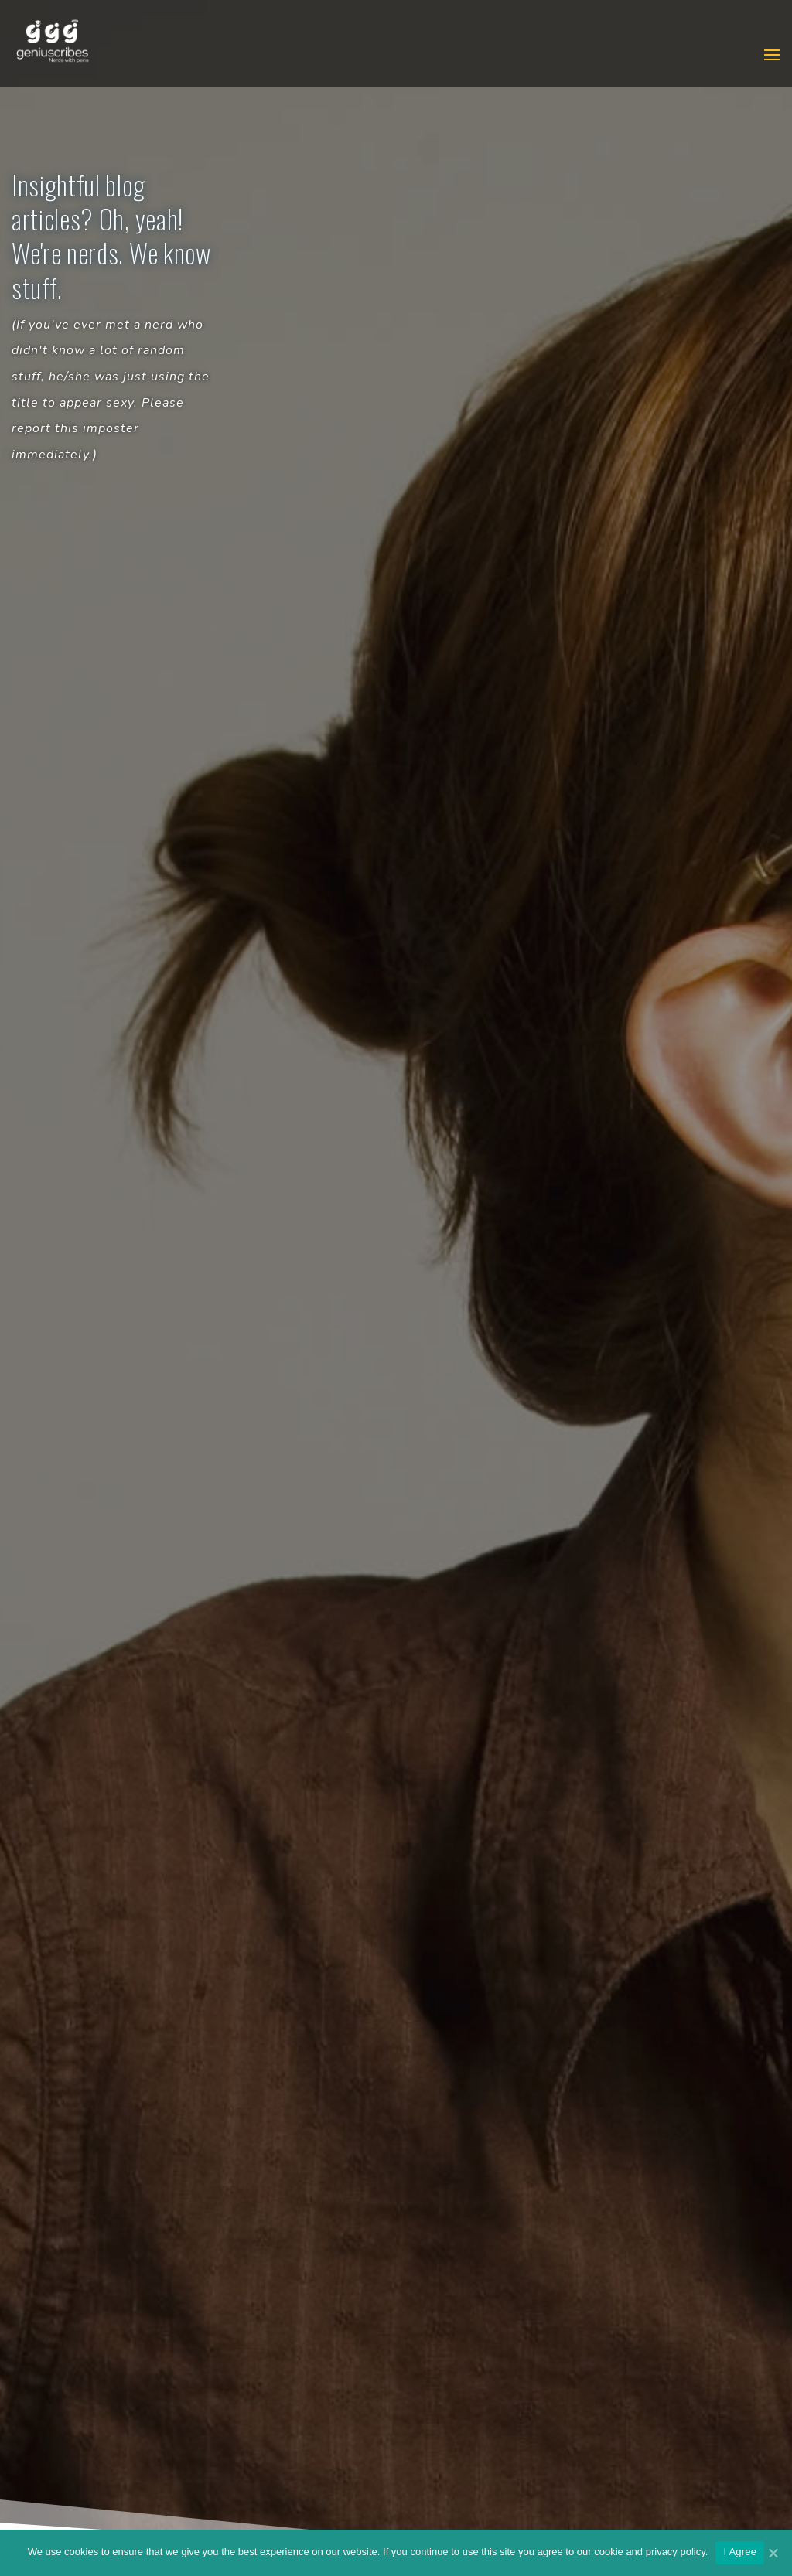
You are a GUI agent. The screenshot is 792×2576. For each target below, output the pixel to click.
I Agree (739, 2551)
